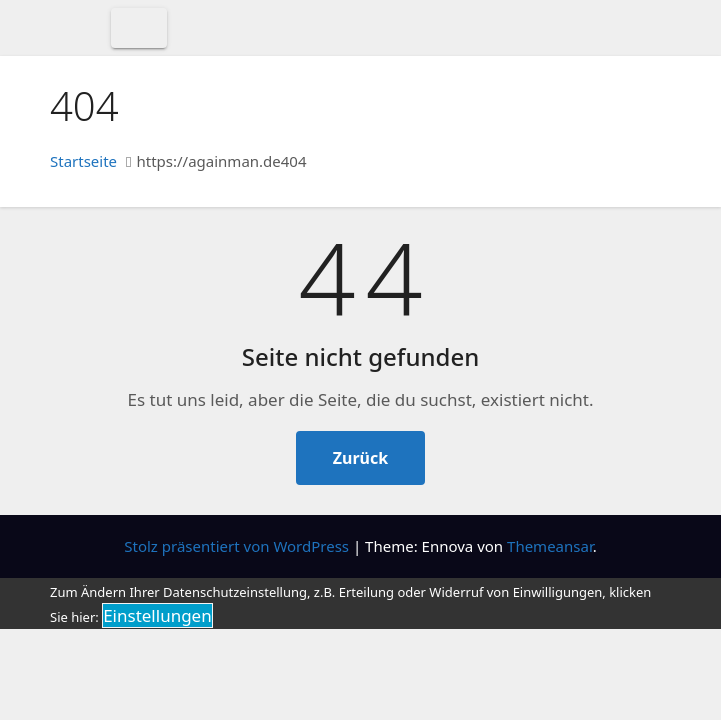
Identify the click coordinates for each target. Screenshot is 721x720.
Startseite (83, 161)
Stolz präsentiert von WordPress (238, 546)
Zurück (360, 458)
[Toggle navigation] (139, 28)
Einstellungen (157, 615)
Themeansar (550, 546)
